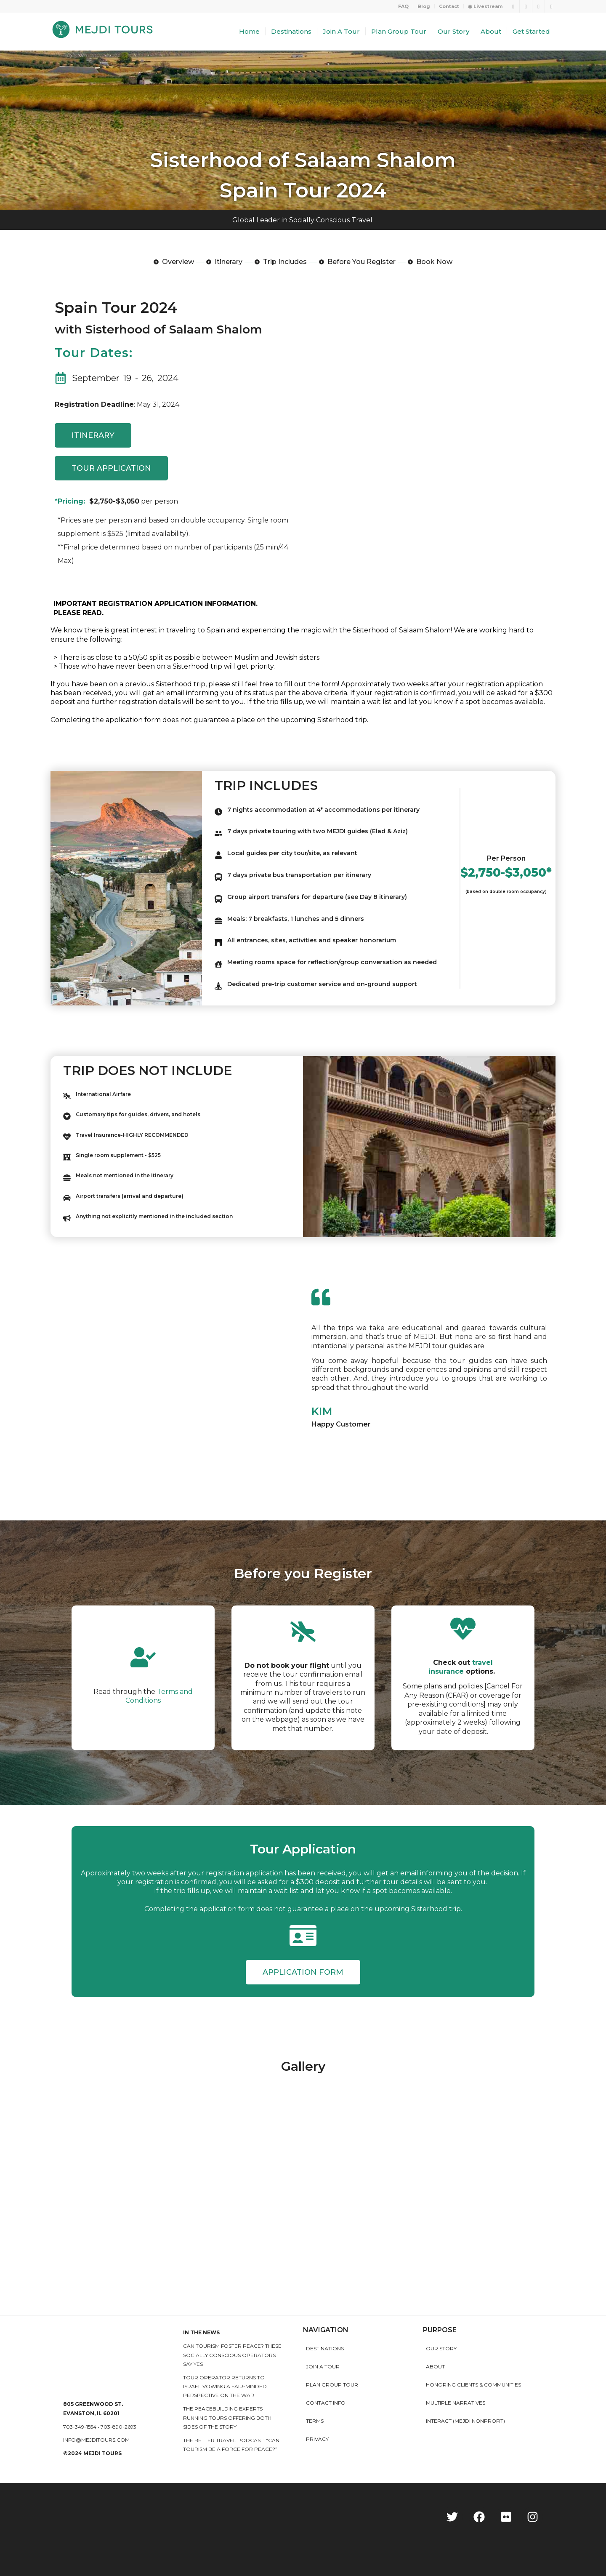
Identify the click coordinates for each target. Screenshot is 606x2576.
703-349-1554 (79, 2427)
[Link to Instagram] (538, 6)
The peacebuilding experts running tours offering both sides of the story (227, 2417)
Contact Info (326, 2403)
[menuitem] (403, 6)
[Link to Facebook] (526, 6)
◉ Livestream (485, 6)
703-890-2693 (118, 2427)
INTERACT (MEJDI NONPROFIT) (465, 2421)
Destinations (325, 2348)
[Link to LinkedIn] (551, 6)
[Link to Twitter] (513, 6)
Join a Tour (323, 2366)
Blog (423, 6)
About (435, 2366)
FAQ (403, 6)
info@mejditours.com (96, 2440)
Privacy (317, 2439)
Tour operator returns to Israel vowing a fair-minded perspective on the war (225, 2386)
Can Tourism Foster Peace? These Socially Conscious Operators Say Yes (232, 2355)
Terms (315, 2421)
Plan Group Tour (332, 2384)
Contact (449, 6)
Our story (441, 2348)
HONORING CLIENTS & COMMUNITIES (473, 2384)
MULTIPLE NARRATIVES (455, 2403)
